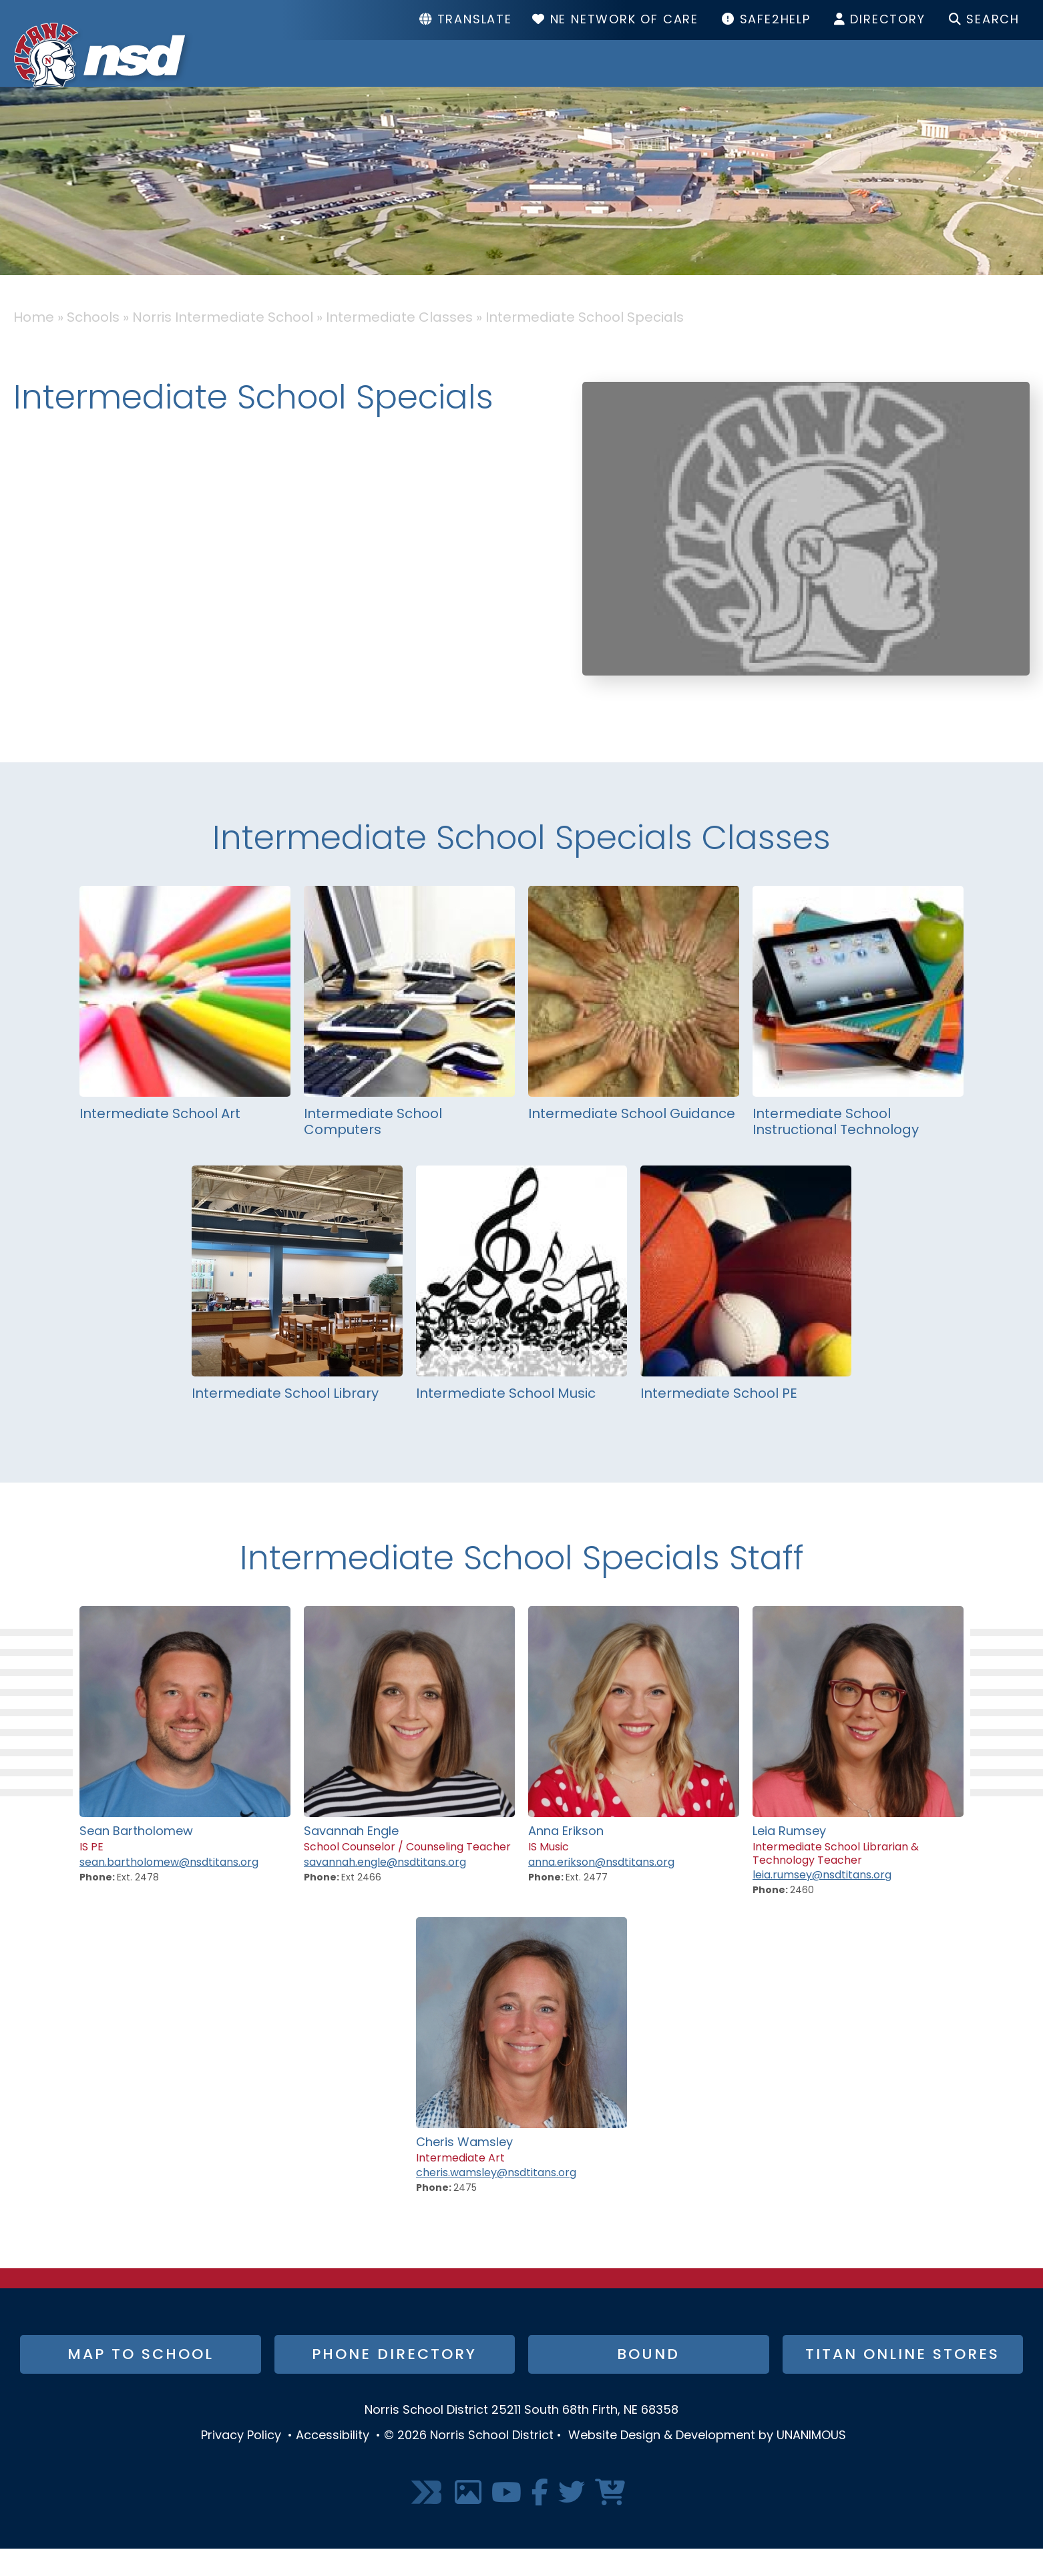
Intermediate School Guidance (631, 1141)
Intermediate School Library (285, 1421)
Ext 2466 (361, 1905)
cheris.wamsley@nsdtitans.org (496, 2200)
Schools (651, 77)
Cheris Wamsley (464, 2169)
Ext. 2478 (138, 1905)
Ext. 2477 (587, 1905)
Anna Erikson (566, 1858)
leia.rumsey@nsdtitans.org (822, 1902)
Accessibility (332, 2463)
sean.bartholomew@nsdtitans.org (168, 1889)
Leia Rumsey (789, 1858)
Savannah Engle (351, 1858)
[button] (806, 725)
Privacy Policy (241, 2463)
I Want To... (964, 77)
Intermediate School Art (159, 1141)
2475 (465, 2215)
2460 (802, 1917)
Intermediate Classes (399, 345)
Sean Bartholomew (136, 1858)
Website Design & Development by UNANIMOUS (707, 2463)
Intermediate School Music (506, 1421)
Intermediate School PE (718, 1421)
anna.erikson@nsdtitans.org (601, 1889)
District (518, 77)
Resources (802, 77)
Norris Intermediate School (222, 345)
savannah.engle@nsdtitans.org (385, 1889)
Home (33, 345)
